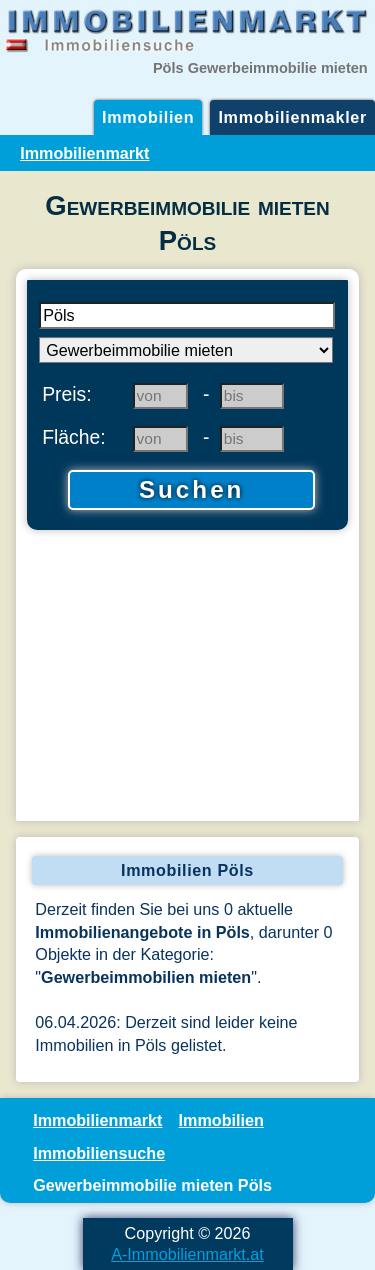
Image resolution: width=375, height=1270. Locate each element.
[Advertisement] (187, 678)
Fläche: (74, 437)
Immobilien (148, 117)
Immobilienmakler (292, 117)
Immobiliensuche (99, 1153)
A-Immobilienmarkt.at (187, 1254)
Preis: (67, 394)
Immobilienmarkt (84, 153)
